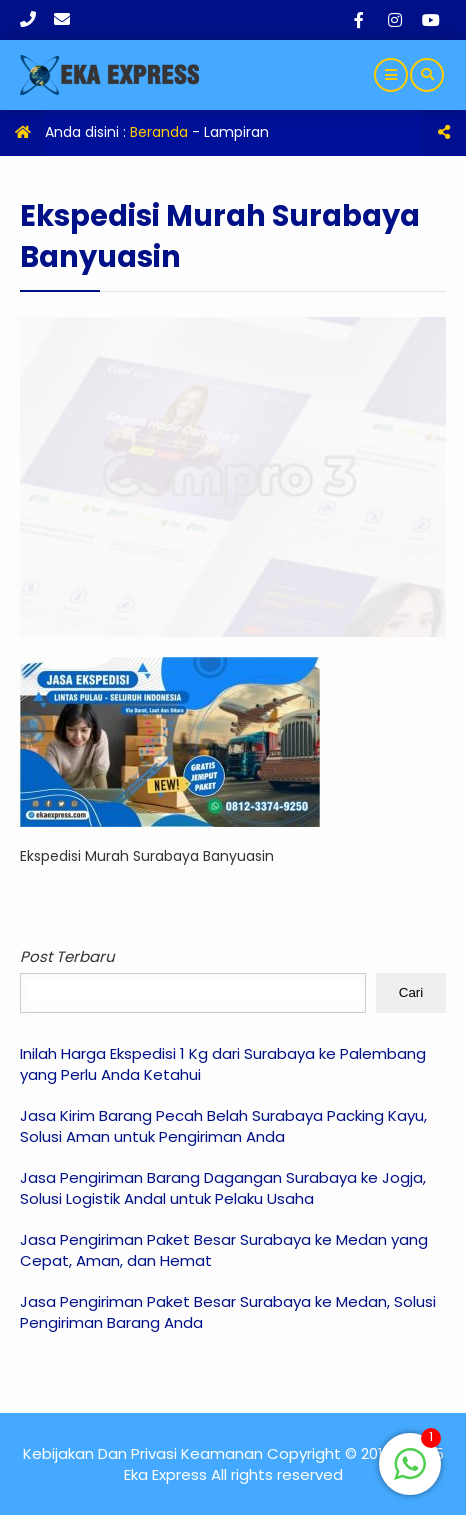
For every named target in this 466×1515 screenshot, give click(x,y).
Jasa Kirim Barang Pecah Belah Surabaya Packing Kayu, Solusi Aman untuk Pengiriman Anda (223, 1126)
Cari (411, 992)
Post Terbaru (67, 956)
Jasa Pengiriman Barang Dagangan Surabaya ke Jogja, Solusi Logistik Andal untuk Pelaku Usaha (223, 1188)
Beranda (159, 132)
